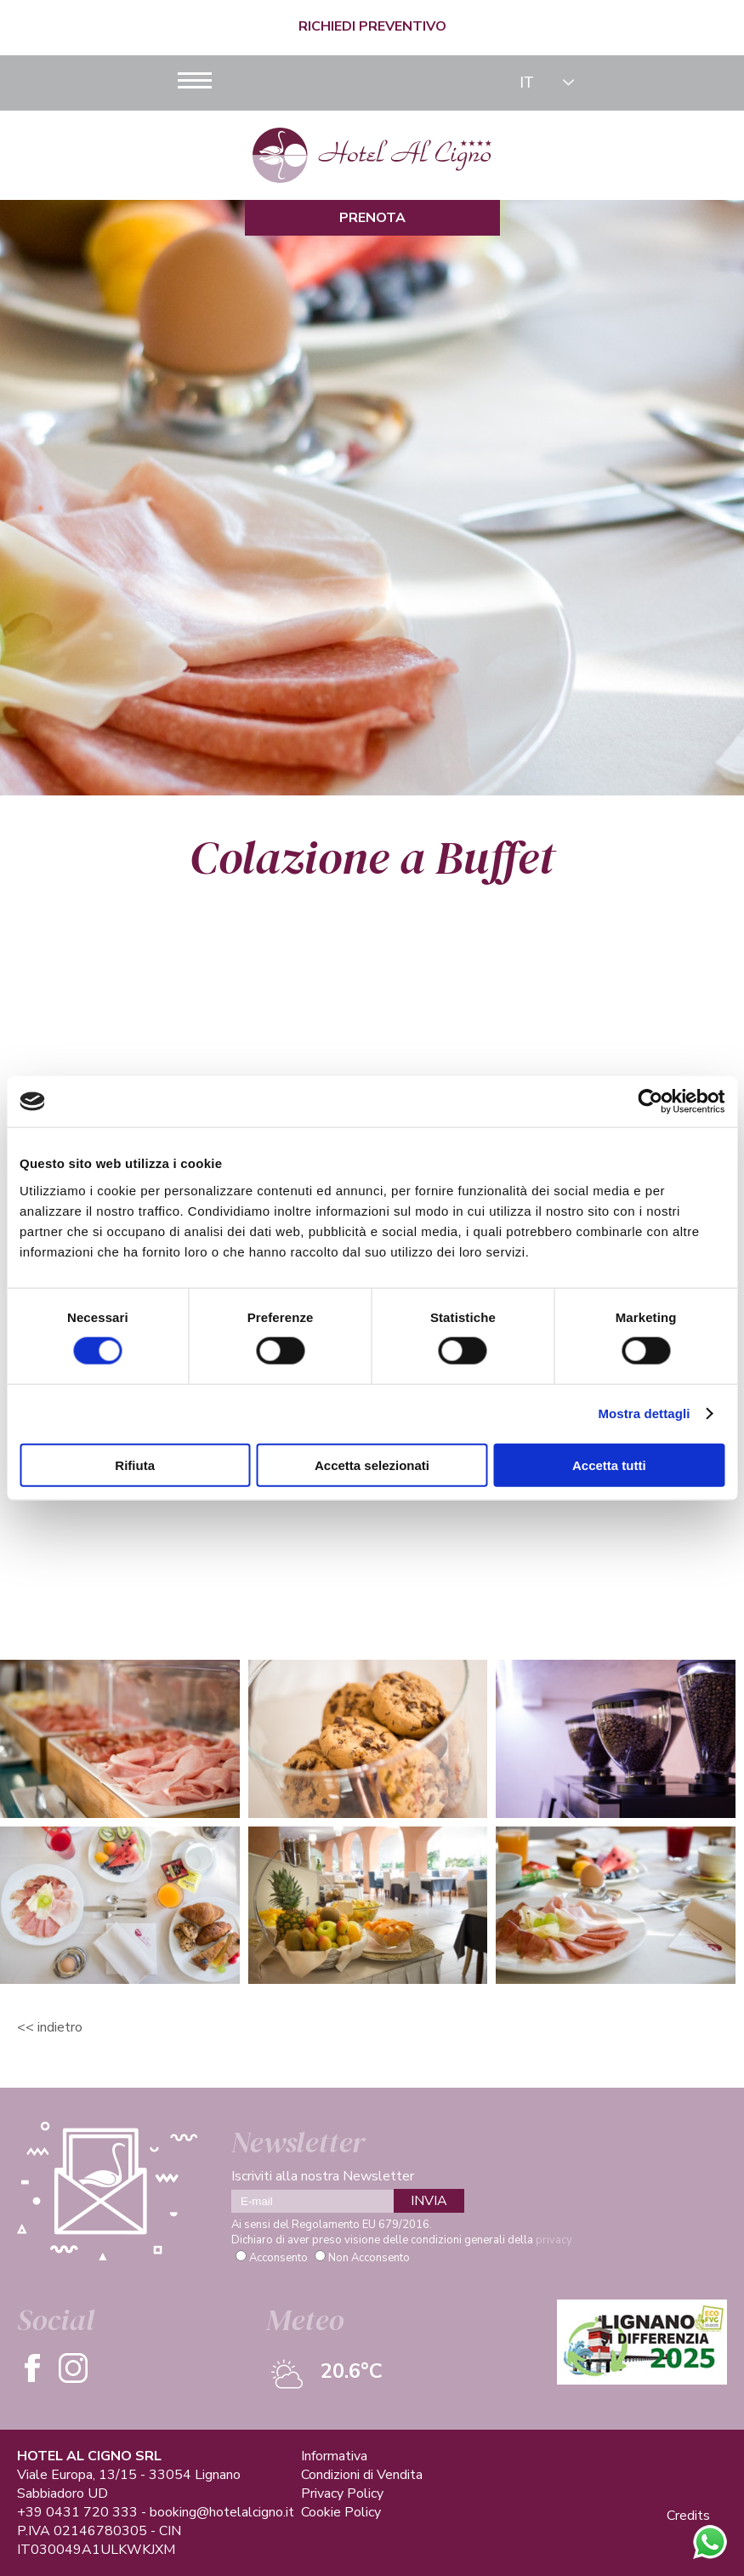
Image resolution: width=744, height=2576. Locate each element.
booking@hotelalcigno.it (222, 2512)
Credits (688, 2515)
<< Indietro (49, 2027)
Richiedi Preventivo (372, 26)
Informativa (334, 2456)
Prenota (372, 217)
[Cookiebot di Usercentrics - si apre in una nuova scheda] (650, 1101)
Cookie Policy (341, 2512)
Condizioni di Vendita (362, 2474)
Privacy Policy (342, 2493)
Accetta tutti (609, 1464)
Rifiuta (135, 1464)
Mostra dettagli (644, 1413)
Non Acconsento (369, 2257)
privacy (554, 2240)
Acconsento (278, 2257)
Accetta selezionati (372, 1464)
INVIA (429, 2200)
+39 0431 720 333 (77, 2512)
